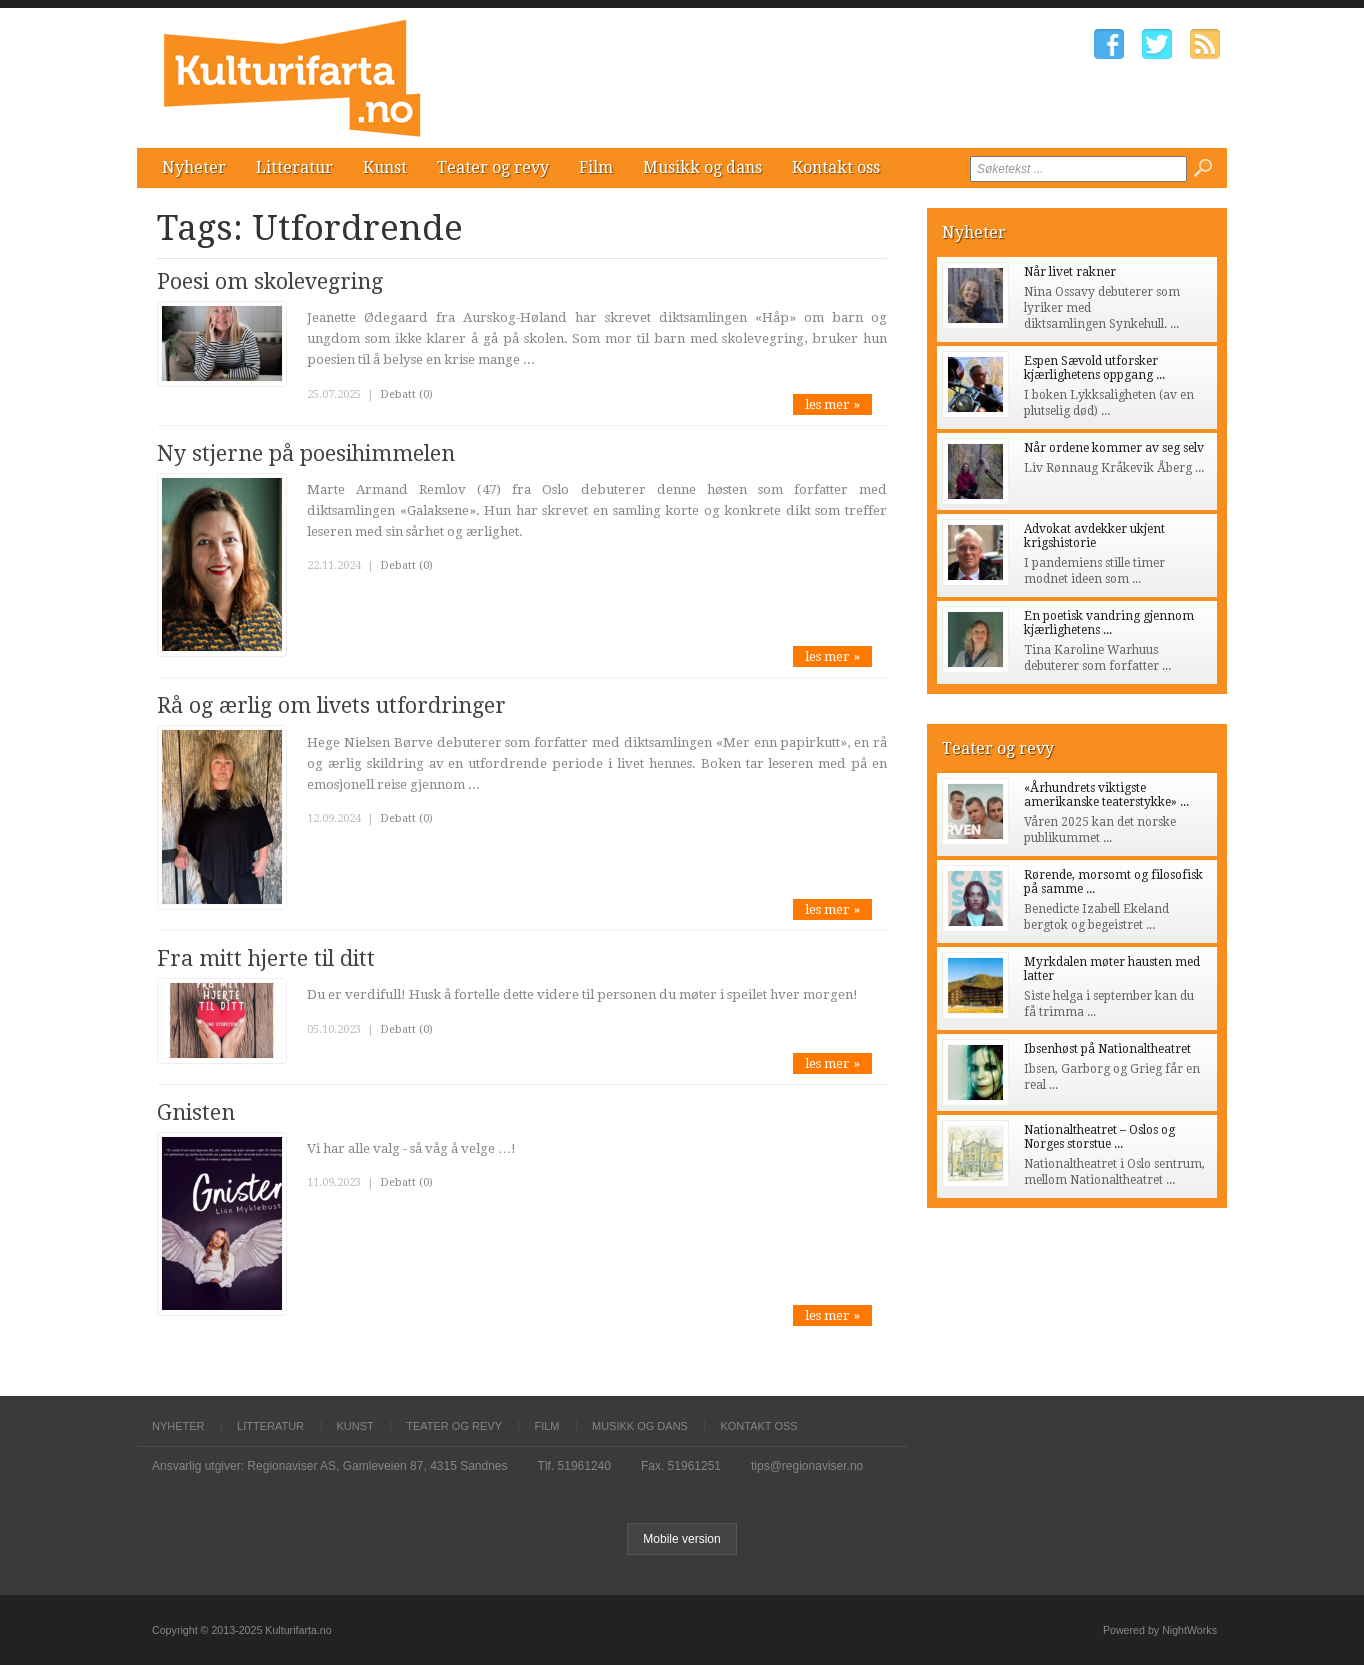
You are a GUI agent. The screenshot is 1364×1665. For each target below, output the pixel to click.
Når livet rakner (1070, 272)
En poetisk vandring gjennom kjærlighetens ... (1109, 623)
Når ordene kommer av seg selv (1114, 448)
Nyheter (194, 167)
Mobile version (681, 1539)
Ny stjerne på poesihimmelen (306, 453)
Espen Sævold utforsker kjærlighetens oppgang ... (1094, 368)
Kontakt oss (836, 167)
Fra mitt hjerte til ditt (266, 958)
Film (596, 167)
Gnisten (196, 1112)
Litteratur (294, 167)
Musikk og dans (702, 167)
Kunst (385, 167)
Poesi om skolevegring (270, 281)
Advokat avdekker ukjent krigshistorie (1094, 536)
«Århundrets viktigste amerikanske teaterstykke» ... (1106, 795)
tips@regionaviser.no (807, 1466)
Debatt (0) (406, 394)
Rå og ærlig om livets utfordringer (331, 705)
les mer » (832, 404)
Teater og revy (493, 167)
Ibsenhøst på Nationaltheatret (1107, 1049)
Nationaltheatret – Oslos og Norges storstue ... (1099, 1137)
